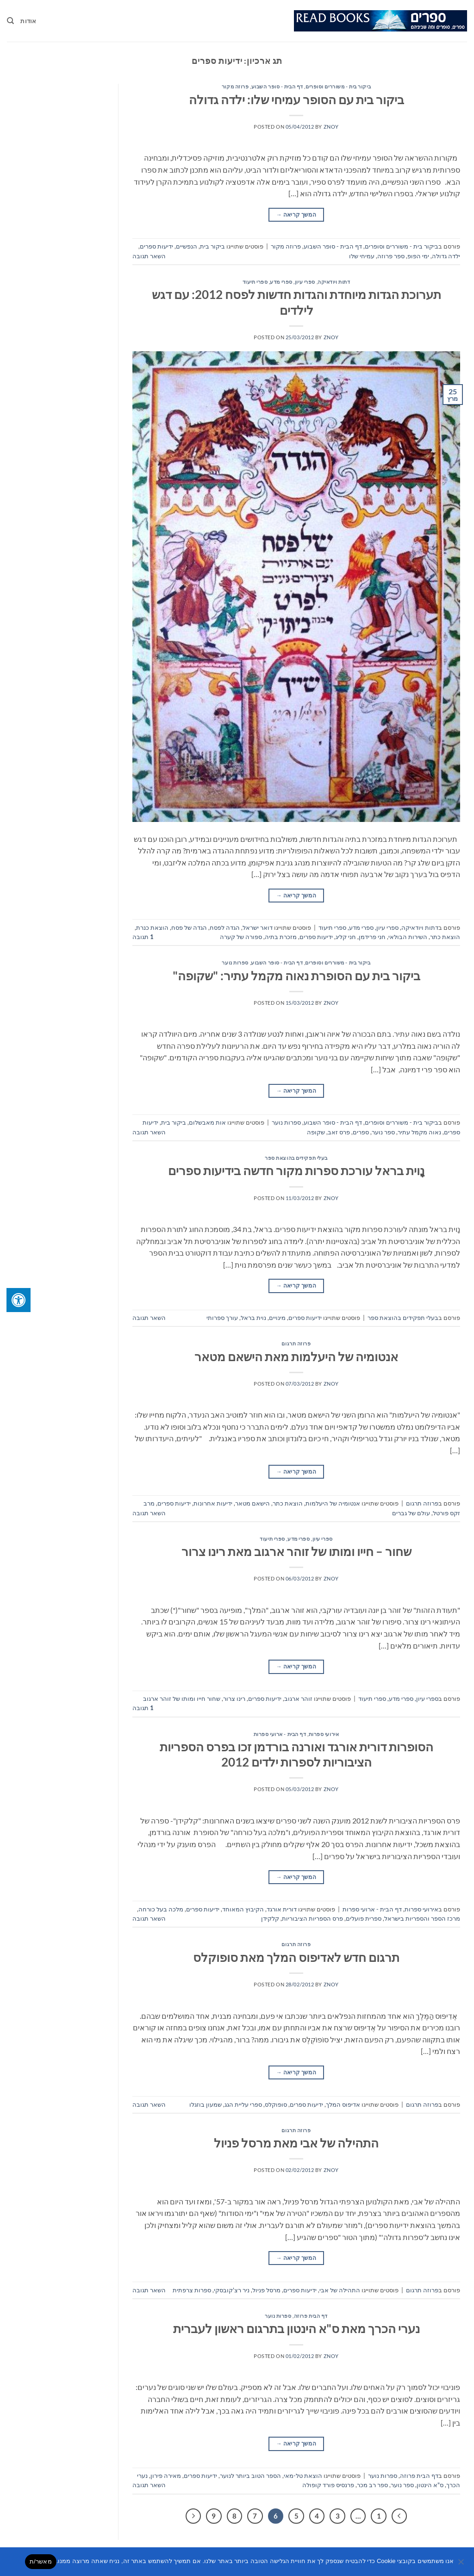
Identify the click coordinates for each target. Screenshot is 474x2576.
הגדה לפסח (225, 927)
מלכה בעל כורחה (160, 1909)
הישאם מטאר (252, 1503)
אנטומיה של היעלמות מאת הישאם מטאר (296, 1356)
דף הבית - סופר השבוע (277, 86)
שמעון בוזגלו (205, 2104)
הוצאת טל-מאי (303, 2475)
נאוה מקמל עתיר (419, 1132)
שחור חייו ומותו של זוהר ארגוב (181, 1698)
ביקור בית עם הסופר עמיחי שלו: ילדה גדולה (296, 99)
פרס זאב (339, 1132)
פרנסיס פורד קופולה (328, 2485)
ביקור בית (212, 246)
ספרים (361, 1132)
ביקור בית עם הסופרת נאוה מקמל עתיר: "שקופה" (296, 976)
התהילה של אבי (339, 2290)
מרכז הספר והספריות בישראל (422, 1918)
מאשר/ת (41, 2561)
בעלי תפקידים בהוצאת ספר (296, 1158)
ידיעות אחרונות (212, 1503)
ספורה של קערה (241, 936)
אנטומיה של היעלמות (333, 1503)
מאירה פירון (165, 2475)
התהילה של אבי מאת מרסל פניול (296, 2143)
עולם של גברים (411, 1513)
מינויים (277, 1317)
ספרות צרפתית (192, 2290)
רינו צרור (234, 1698)
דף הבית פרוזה (311, 2316)
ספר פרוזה (391, 256)
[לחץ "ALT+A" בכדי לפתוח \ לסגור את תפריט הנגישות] (18, 1300)
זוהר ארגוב (298, 1698)
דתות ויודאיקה (334, 282)
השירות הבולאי (407, 936)
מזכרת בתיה (281, 936)
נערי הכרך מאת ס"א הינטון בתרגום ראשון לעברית (296, 2328)
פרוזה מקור (235, 86)
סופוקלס (276, 2104)
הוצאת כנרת (152, 927)
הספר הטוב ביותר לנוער (250, 2475)
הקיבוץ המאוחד (243, 1909)
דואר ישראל (258, 927)
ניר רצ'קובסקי (231, 2290)
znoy (331, 127)
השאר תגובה (149, 256)
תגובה (143, 936)
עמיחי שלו (361, 256)
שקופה (316, 1132)
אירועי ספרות (324, 1734)
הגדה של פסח (189, 927)
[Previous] (399, 2516)
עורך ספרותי (222, 1317)
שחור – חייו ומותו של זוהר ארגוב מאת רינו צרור (296, 1551)
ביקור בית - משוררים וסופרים (338, 86)
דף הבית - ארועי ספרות (280, 1734)
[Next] (193, 2516)
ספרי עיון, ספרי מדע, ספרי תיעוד (279, 282)
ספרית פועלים (363, 1918)
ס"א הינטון (430, 2485)
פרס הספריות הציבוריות (312, 1918)
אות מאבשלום (207, 1122)
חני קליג (346, 936)
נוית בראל (253, 1317)
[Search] (10, 21)
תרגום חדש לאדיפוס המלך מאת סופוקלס (296, 1957)
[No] (461, 2564)
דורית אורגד (282, 1909)
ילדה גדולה (446, 256)
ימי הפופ (418, 256)
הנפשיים (186, 246)
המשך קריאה (296, 214)
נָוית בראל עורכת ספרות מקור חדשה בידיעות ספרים (296, 1170)
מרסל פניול (266, 2290)
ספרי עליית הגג (243, 2104)
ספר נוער (383, 1132)
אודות (28, 21)
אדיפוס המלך (343, 2104)
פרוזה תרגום (296, 1343)
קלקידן (270, 1918)
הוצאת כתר (445, 936)
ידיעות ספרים (156, 246)
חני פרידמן (372, 936)
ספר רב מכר (372, 2485)
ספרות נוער (235, 962)
